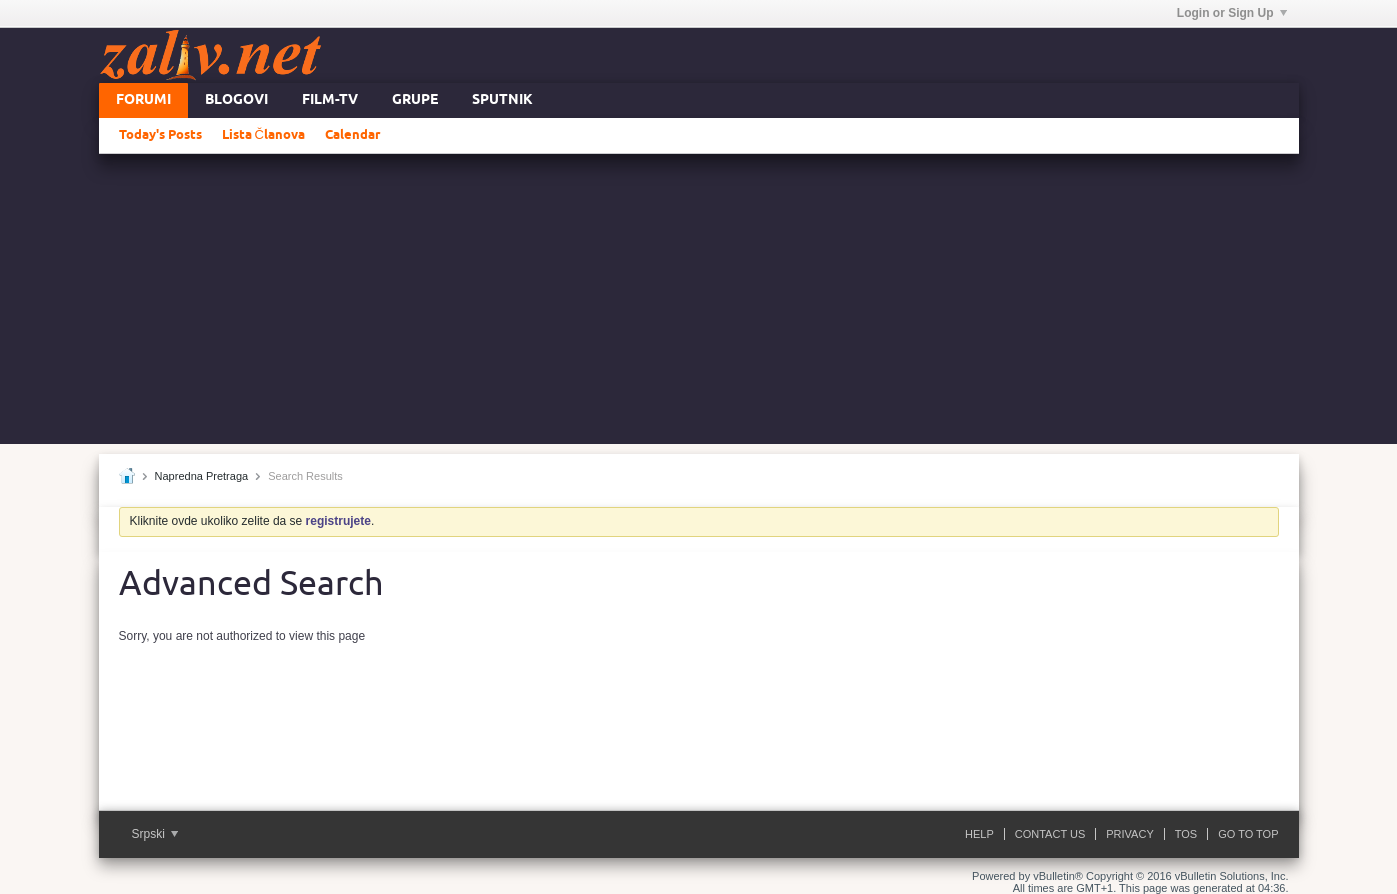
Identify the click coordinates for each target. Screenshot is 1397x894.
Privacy (1129, 834)
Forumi (143, 100)
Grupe (415, 100)
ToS (1186, 834)
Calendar (352, 135)
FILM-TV (330, 100)
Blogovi (236, 100)
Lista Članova (263, 135)
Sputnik (502, 100)
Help (979, 834)
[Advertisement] (699, 304)
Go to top (1248, 834)
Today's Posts (160, 135)
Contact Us (1050, 834)
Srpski (155, 834)
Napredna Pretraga (202, 476)
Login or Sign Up (1232, 13)
